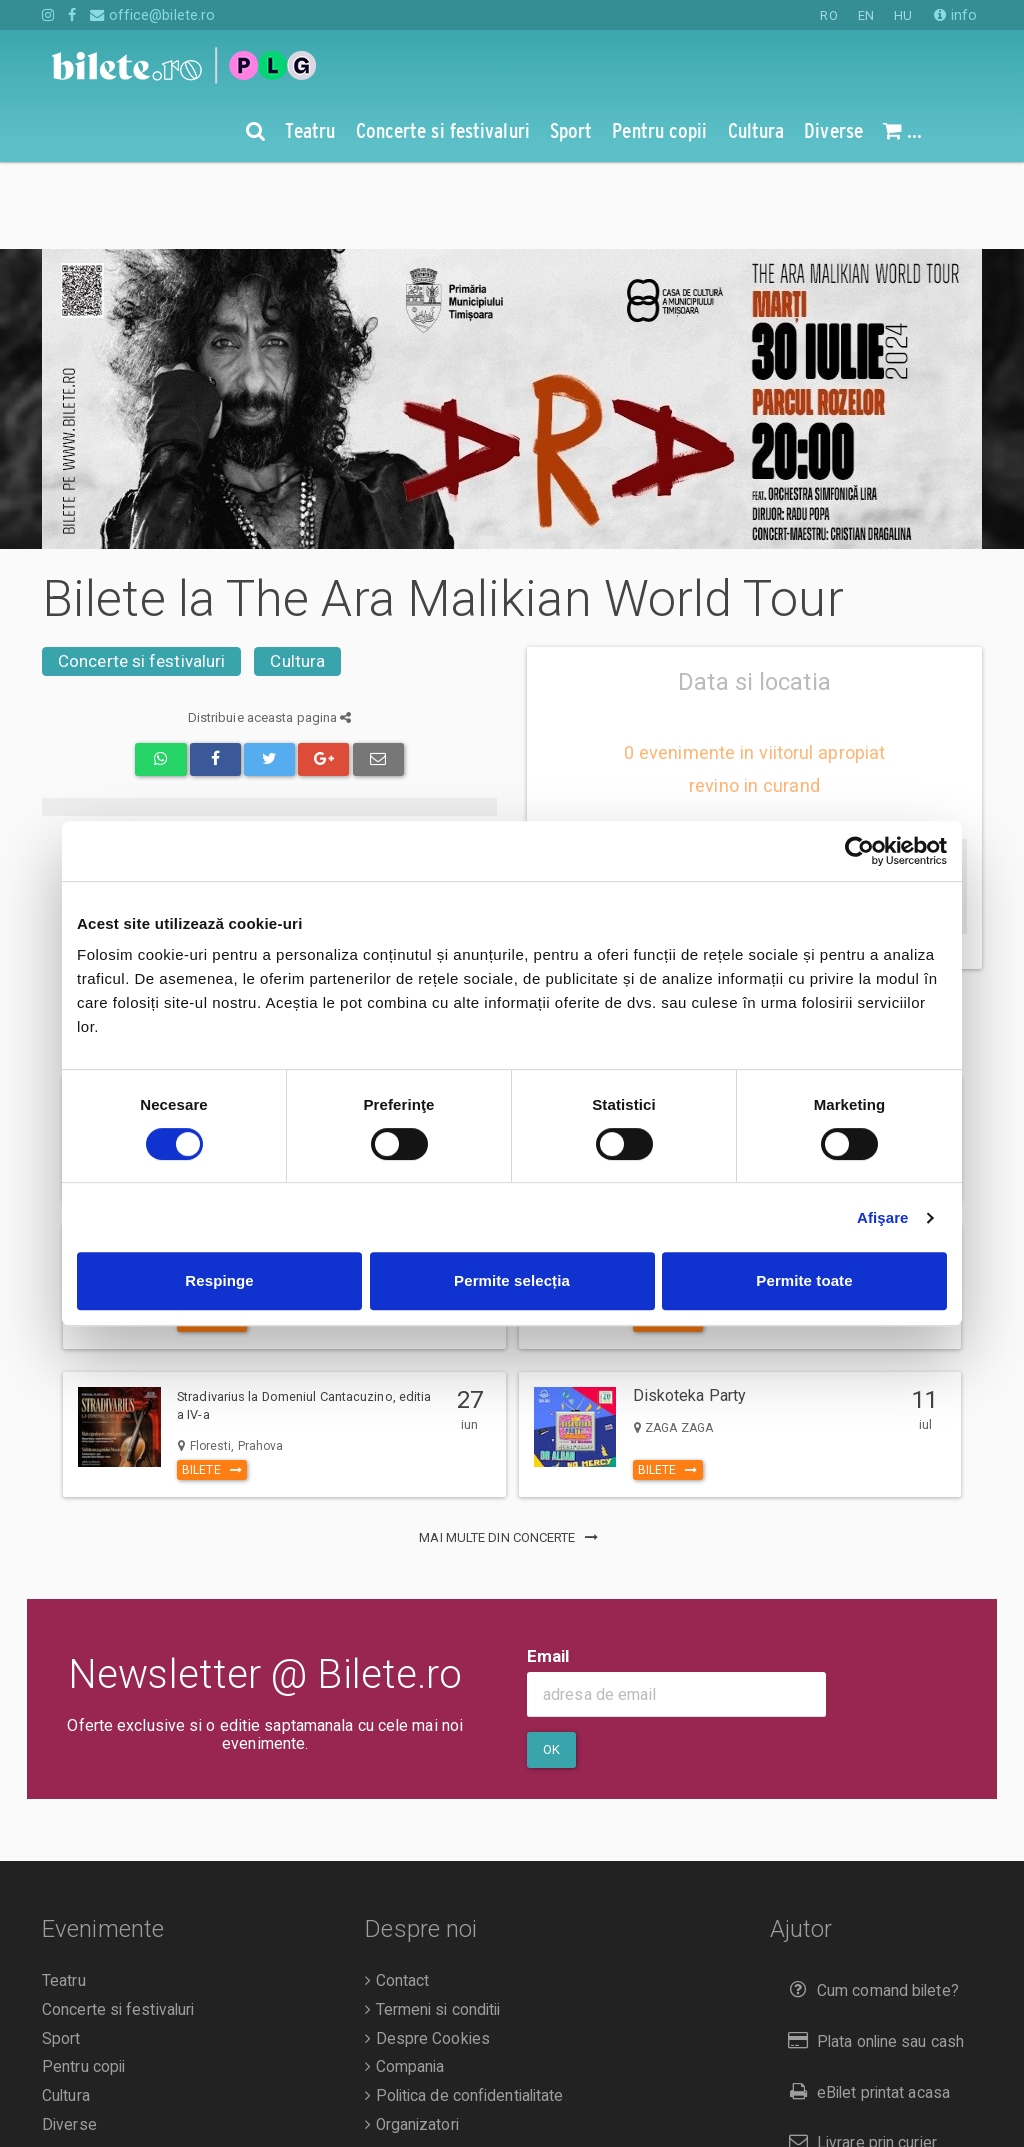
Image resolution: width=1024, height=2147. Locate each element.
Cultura (297, 574)
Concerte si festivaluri (141, 574)
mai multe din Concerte (511, 1450)
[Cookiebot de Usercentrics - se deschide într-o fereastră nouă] (859, 851)
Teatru (64, 1894)
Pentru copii (83, 1980)
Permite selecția (512, 1280)
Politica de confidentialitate (464, 2009)
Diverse (69, 2038)
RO (828, 15)
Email (548, 1569)
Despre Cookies (427, 1952)
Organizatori (411, 2038)
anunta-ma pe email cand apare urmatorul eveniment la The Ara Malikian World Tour (747, 802)
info (955, 15)
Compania (404, 1980)
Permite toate (804, 1280)
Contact (397, 1894)
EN (866, 15)
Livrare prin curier (858, 2055)
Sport (61, 1952)
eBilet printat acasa (865, 2005)
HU (903, 15)
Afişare (883, 1217)
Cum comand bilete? (869, 1903)
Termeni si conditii (432, 1923)
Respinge (219, 1280)
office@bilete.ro (152, 15)
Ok (551, 1662)
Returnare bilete (854, 2106)
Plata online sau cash (872, 1954)
